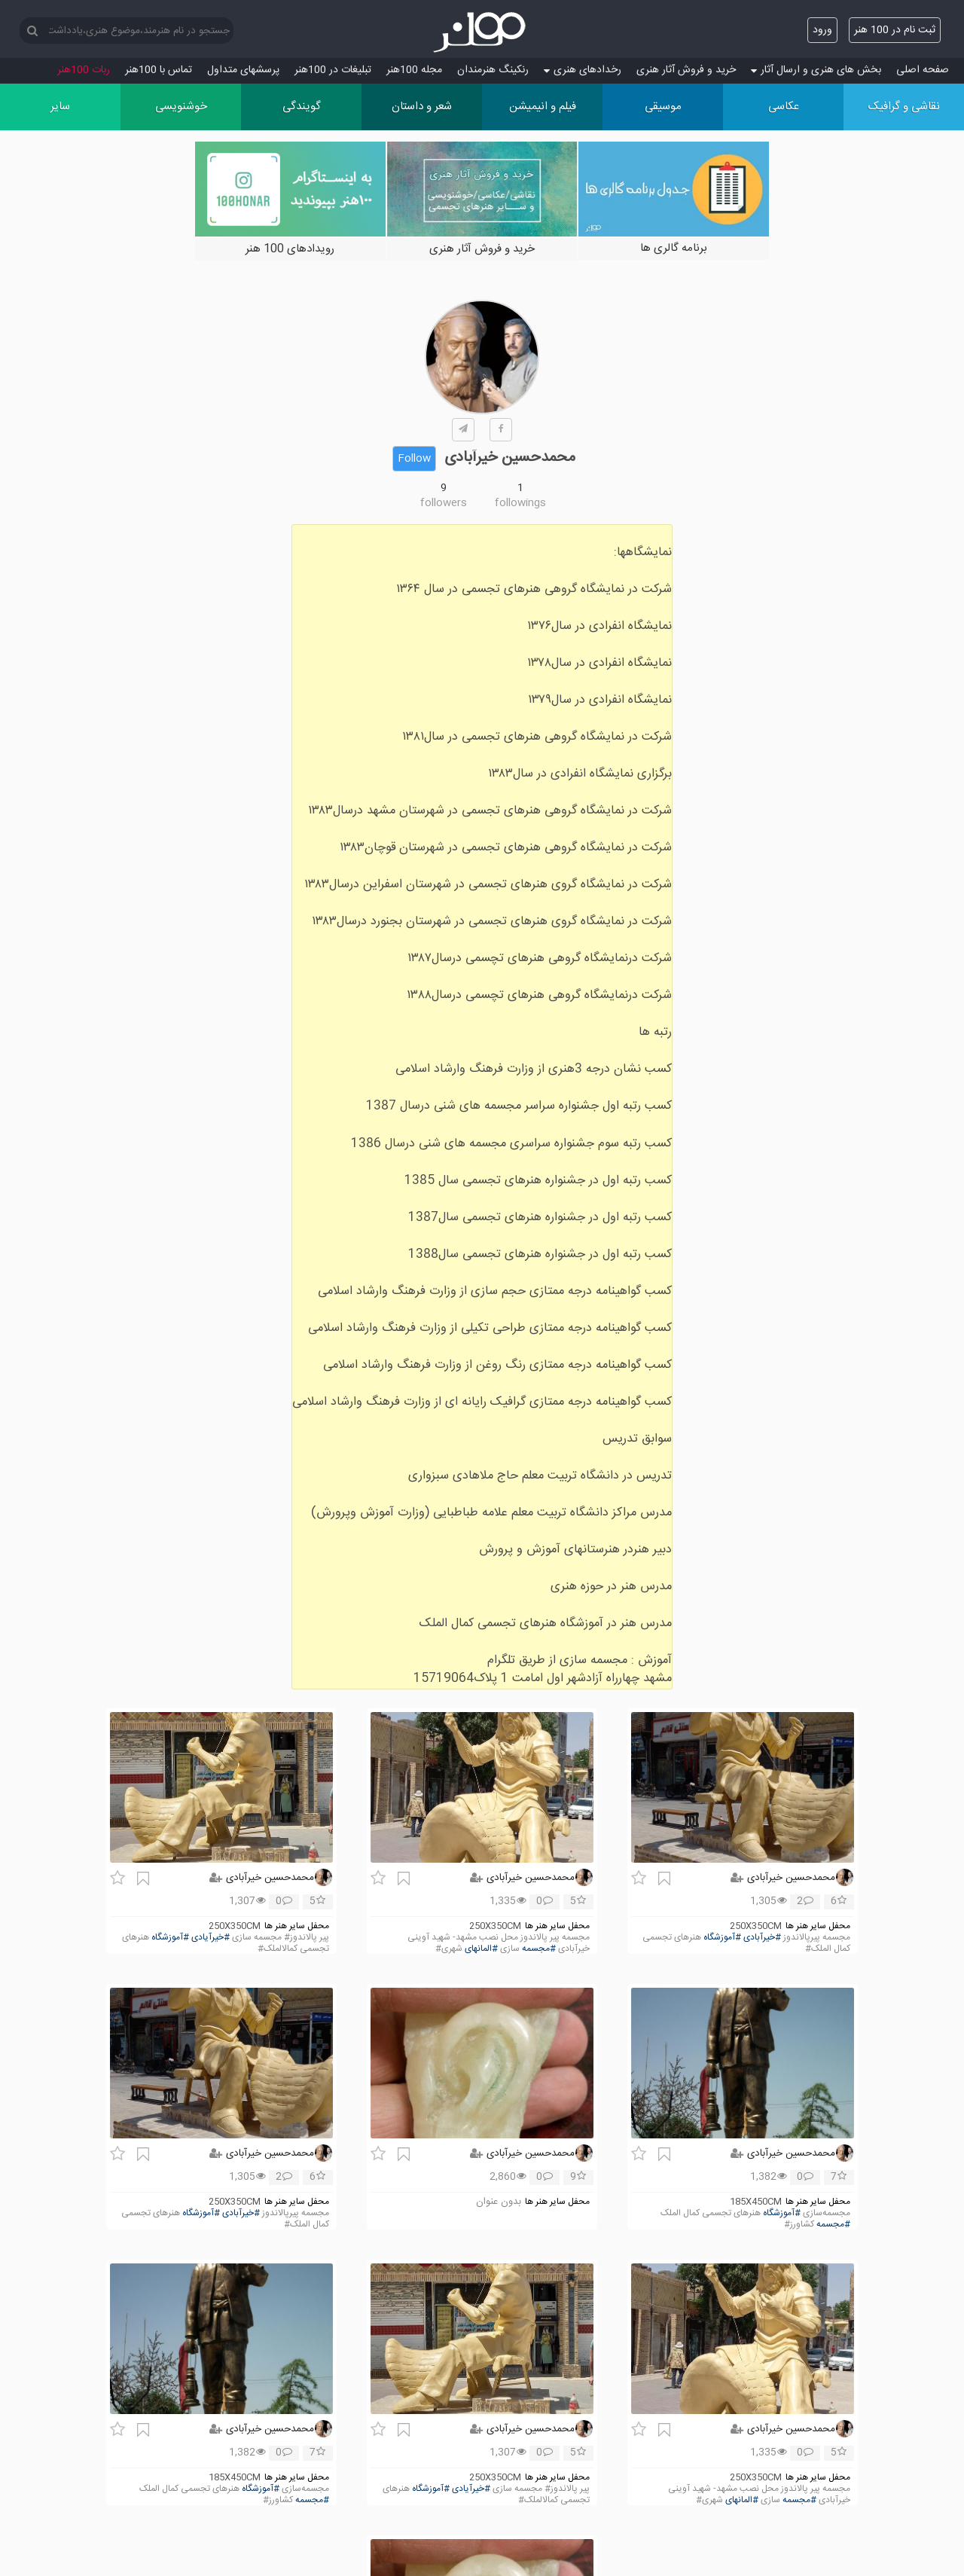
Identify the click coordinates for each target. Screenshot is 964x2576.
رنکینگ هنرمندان (493, 70)
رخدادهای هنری (582, 70)
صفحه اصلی (922, 70)
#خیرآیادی (210, 1937)
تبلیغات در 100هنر (332, 70)
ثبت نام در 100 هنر (894, 30)
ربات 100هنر (83, 70)
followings (520, 503)
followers (443, 503)
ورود (822, 30)
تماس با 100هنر (158, 70)
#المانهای (481, 1949)
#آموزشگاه (722, 1937)
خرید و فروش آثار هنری (686, 70)
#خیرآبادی (762, 1937)
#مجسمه (539, 1949)
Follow (414, 459)
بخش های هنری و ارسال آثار (816, 70)
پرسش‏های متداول (243, 70)
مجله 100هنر (414, 70)
